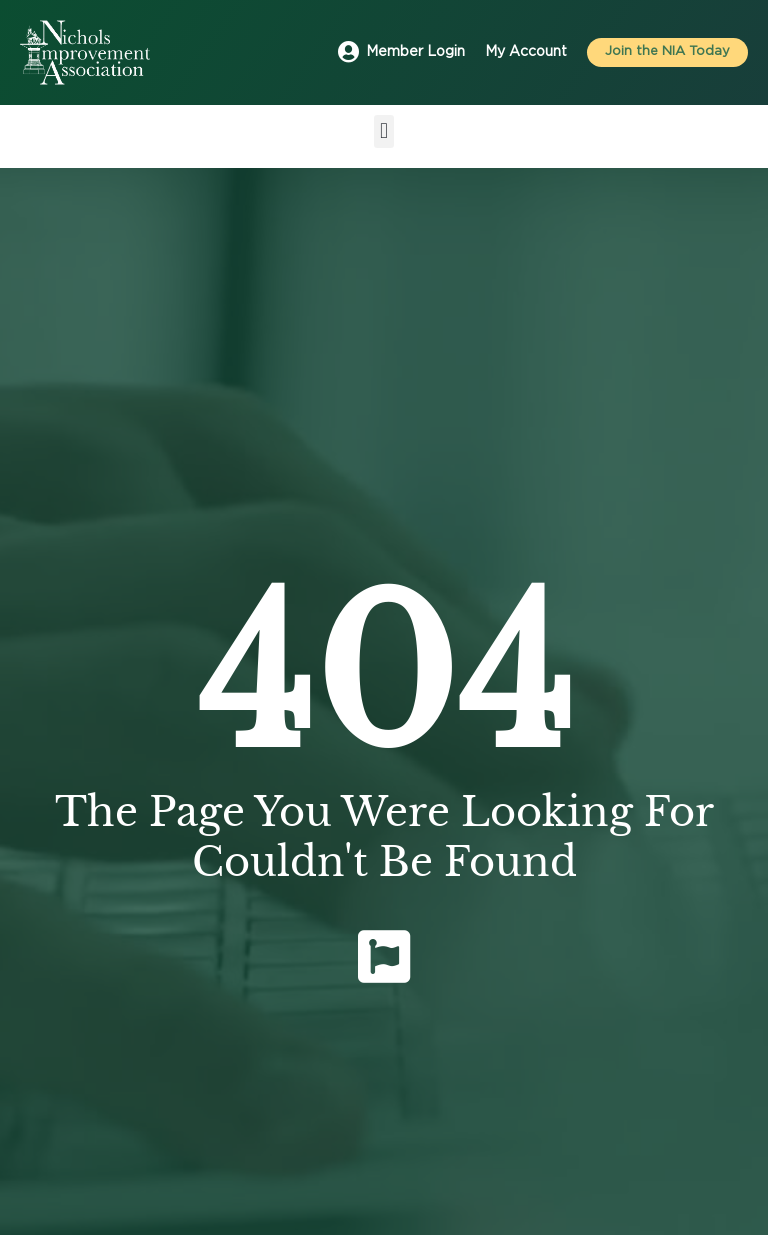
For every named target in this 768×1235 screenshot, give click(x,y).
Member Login (415, 52)
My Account (526, 52)
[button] (383, 131)
